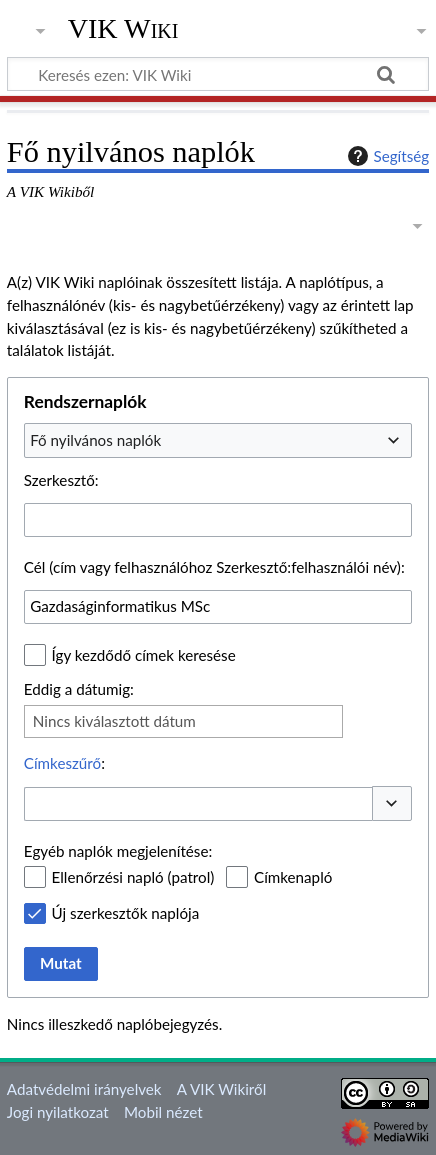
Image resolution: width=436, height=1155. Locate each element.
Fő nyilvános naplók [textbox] (95, 440)
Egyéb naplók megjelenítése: (118, 851)
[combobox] (218, 440)
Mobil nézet (163, 1112)
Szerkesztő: (61, 480)
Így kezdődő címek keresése (144, 655)
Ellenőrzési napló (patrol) (133, 877)
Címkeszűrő (62, 763)
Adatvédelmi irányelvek (84, 1089)
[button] (392, 803)
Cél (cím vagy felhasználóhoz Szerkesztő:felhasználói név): (214, 567)
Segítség (386, 156)
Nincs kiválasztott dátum (114, 721)
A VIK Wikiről (221, 1089)
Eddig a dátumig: (79, 689)
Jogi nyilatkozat (58, 1112)
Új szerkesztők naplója (126, 913)
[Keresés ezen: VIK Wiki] (218, 74)
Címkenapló (293, 877)
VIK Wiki (123, 29)
